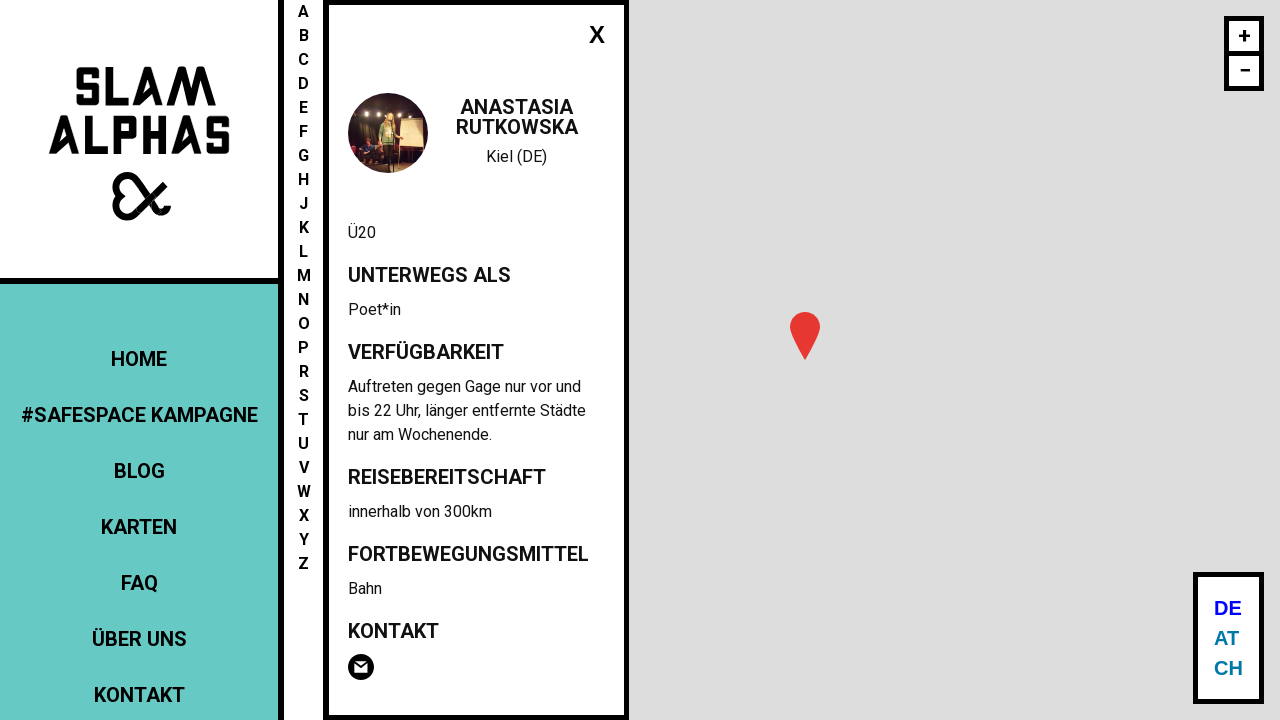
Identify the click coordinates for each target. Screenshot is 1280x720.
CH (1228, 668)
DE (1228, 608)
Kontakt (139, 695)
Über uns (139, 639)
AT (1226, 638)
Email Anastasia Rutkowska (361, 667)
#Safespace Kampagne (139, 415)
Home (139, 359)
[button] (805, 336)
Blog (139, 471)
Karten (139, 527)
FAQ (139, 583)
